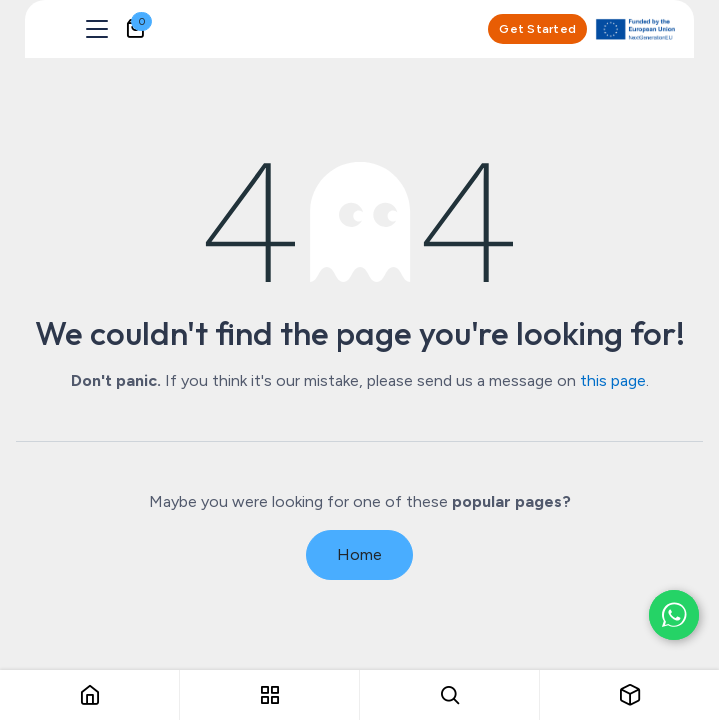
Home (359, 554)
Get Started (537, 29)
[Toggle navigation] (97, 29)
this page (613, 380)
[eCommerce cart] (135, 29)
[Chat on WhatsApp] (674, 615)
